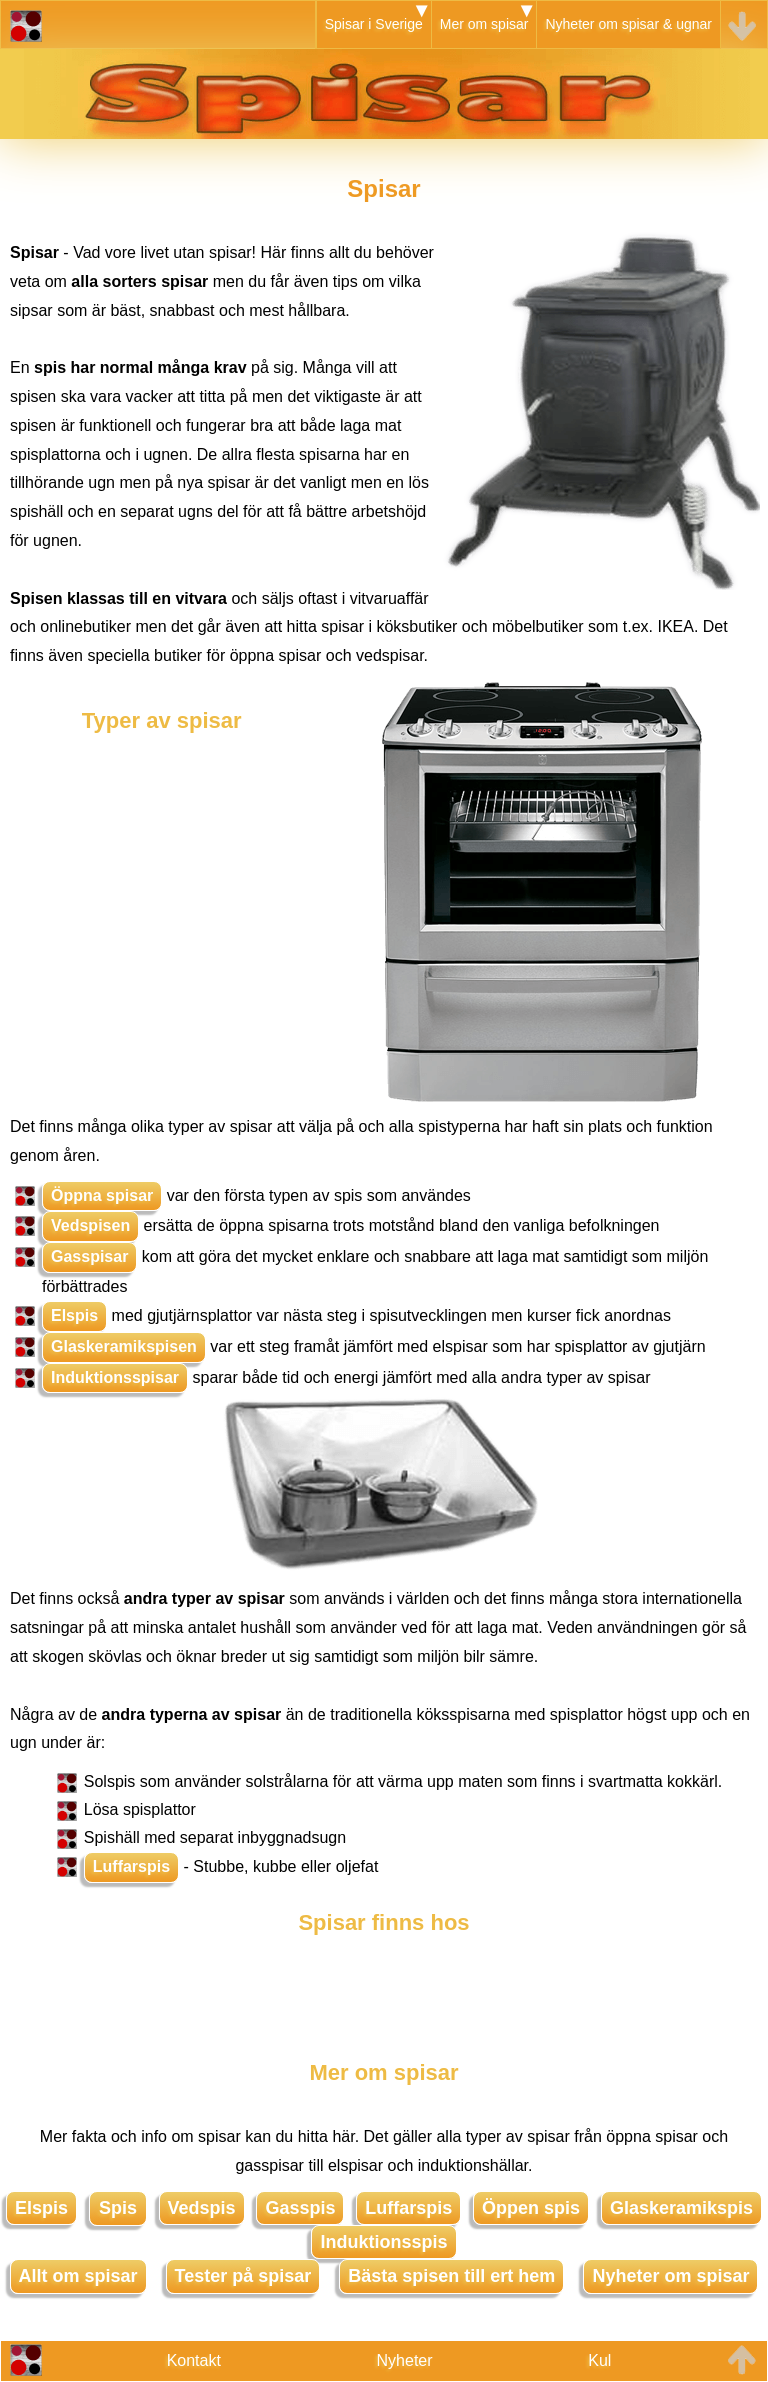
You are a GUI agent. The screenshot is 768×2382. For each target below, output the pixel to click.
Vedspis (202, 2208)
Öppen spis (531, 2208)
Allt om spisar (78, 2276)
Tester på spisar (243, 2276)
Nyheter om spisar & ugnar (628, 24)
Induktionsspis (383, 2242)
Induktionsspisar (115, 1377)
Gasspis (300, 2208)
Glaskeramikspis (681, 2208)
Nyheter (405, 2360)
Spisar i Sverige (374, 24)
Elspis (74, 1315)
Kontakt (194, 2360)
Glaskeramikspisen (124, 1346)
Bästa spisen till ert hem (451, 2276)
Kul (599, 2360)
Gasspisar (89, 1256)
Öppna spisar (102, 1195)
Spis (118, 2208)
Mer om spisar (484, 24)
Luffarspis (131, 1866)
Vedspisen (90, 1225)
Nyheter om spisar (670, 2276)
